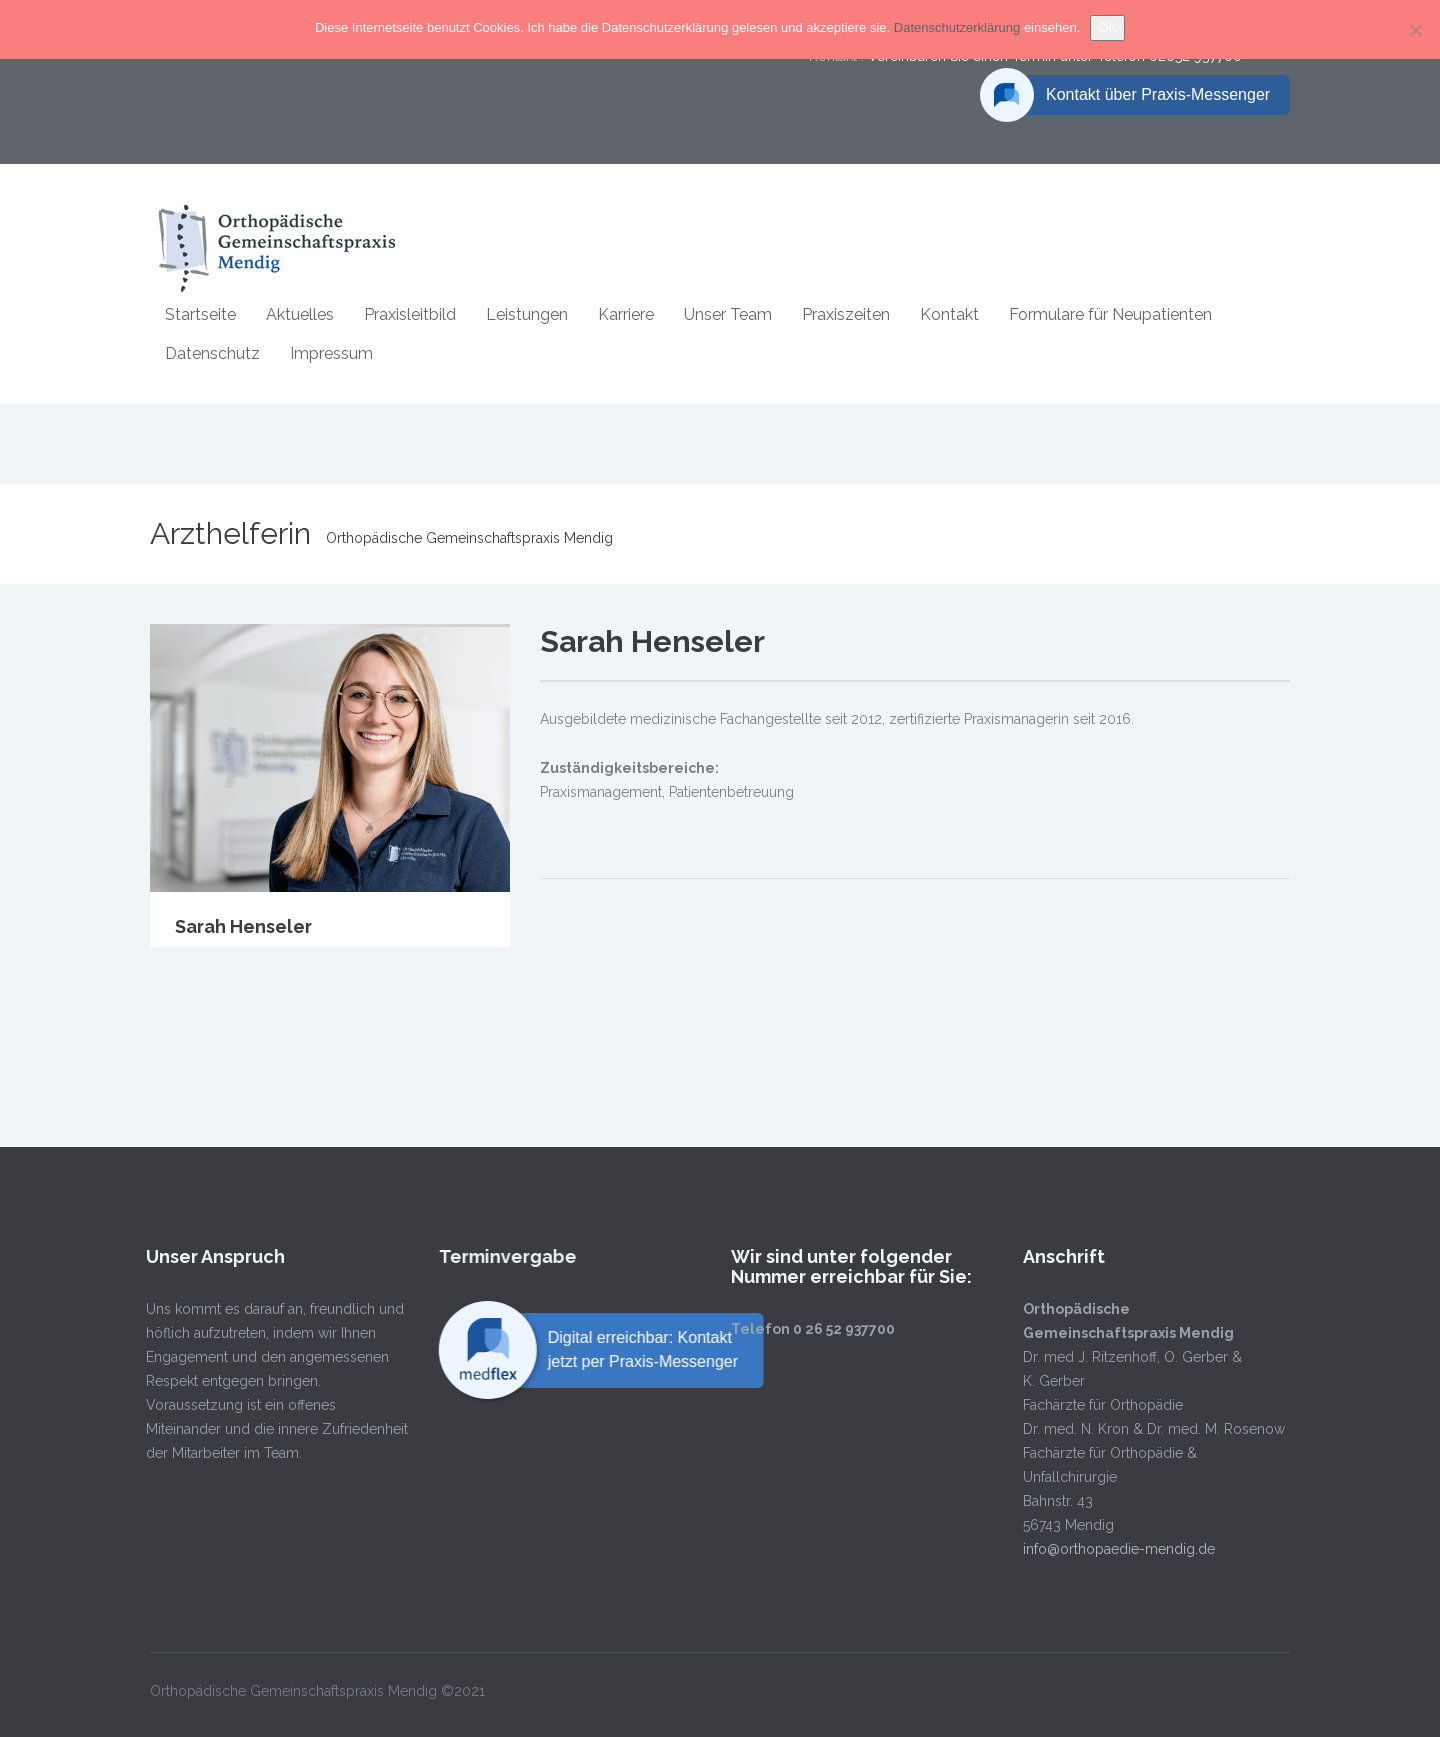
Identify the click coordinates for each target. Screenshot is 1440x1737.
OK (1107, 27)
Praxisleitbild (410, 314)
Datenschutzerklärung (959, 27)
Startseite (200, 314)
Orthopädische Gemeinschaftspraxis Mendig (469, 538)
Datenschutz (212, 353)
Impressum (331, 353)
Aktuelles (300, 314)
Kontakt (949, 314)
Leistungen (527, 314)
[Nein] (1415, 30)
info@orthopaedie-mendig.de (1105, 1549)
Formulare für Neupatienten (1110, 314)
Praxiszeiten (846, 314)
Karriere (626, 314)
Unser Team (728, 314)
